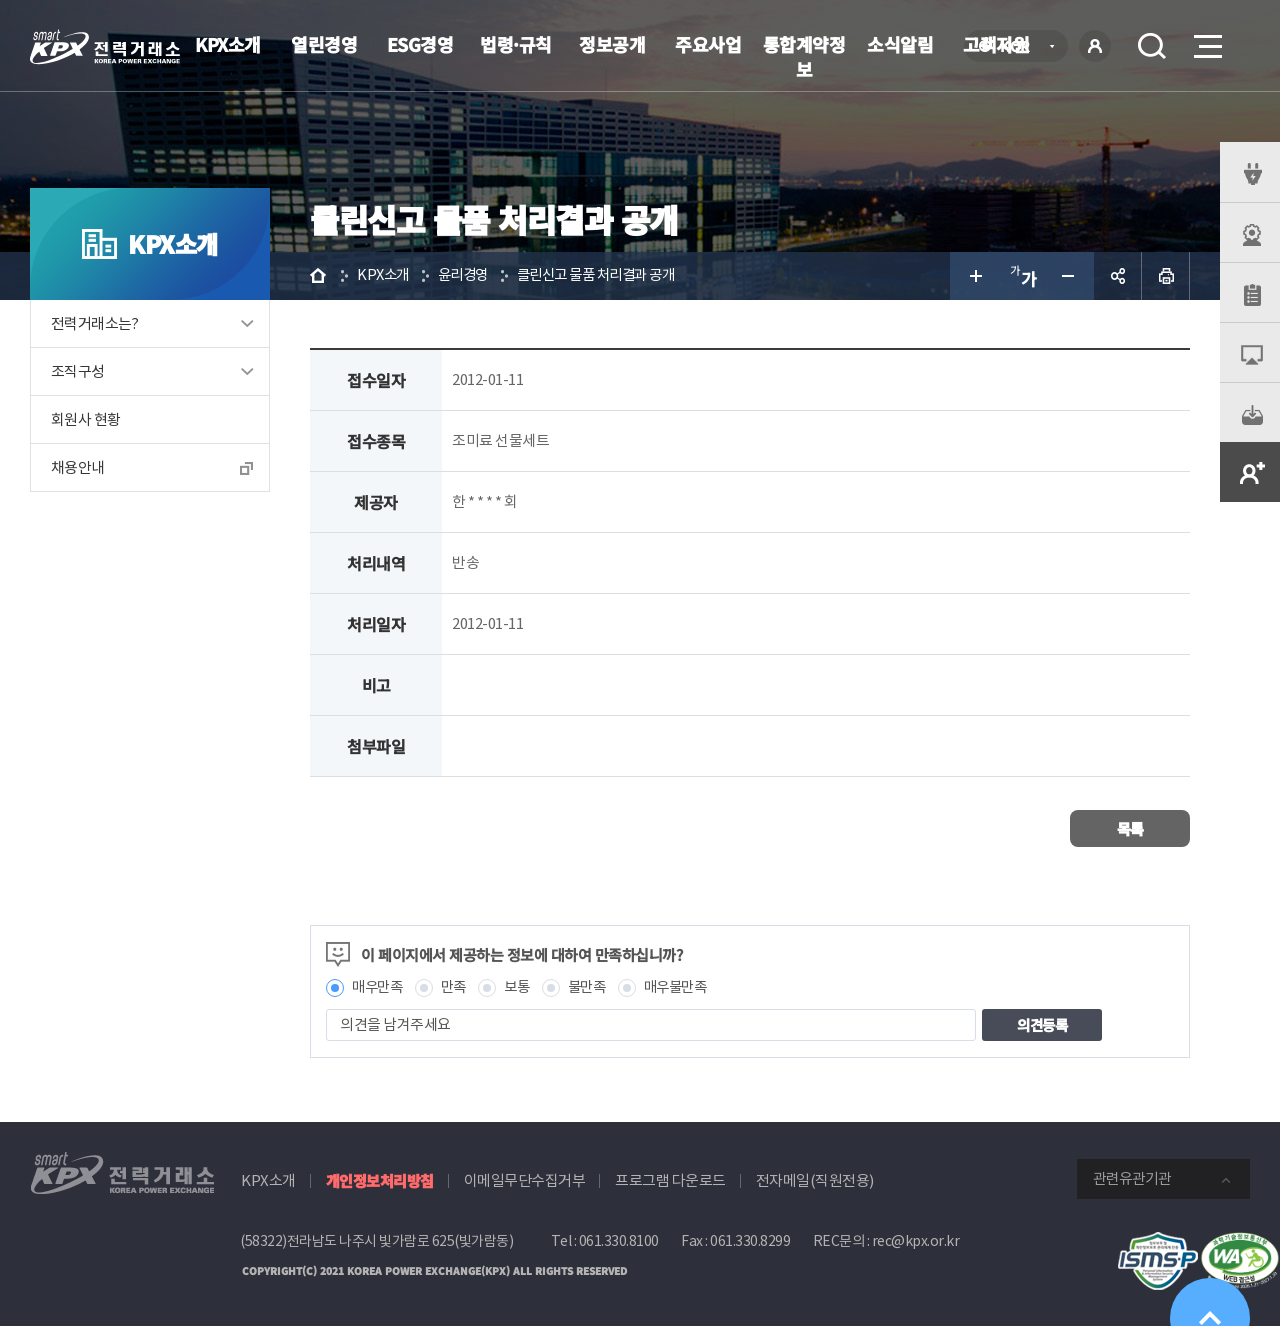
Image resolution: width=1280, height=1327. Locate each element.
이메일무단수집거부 (525, 1181)
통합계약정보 (804, 56)
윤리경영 (468, 275)
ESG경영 (420, 44)
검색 (1152, 46)
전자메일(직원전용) (815, 1181)
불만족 (596, 987)
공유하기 (1118, 276)
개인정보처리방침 (380, 1181)
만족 (458, 987)
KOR (1020, 47)
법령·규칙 (516, 44)
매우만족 (379, 987)
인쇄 (1166, 276)
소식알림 (900, 44)
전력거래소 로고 (105, 47)
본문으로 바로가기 (0, 0)
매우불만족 (689, 987)
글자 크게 (974, 276)
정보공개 (612, 44)
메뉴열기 (1206, 40)
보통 (523, 987)
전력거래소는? (95, 323)
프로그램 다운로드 (670, 1181)
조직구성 (78, 371)
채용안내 (78, 467)
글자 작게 (1070, 276)
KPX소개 (228, 44)
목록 (1130, 828)
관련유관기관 (1132, 1179)
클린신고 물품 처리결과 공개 (609, 275)
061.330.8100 (619, 1242)
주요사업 (708, 44)
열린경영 (324, 44)
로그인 (1095, 46)
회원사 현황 (85, 419)
